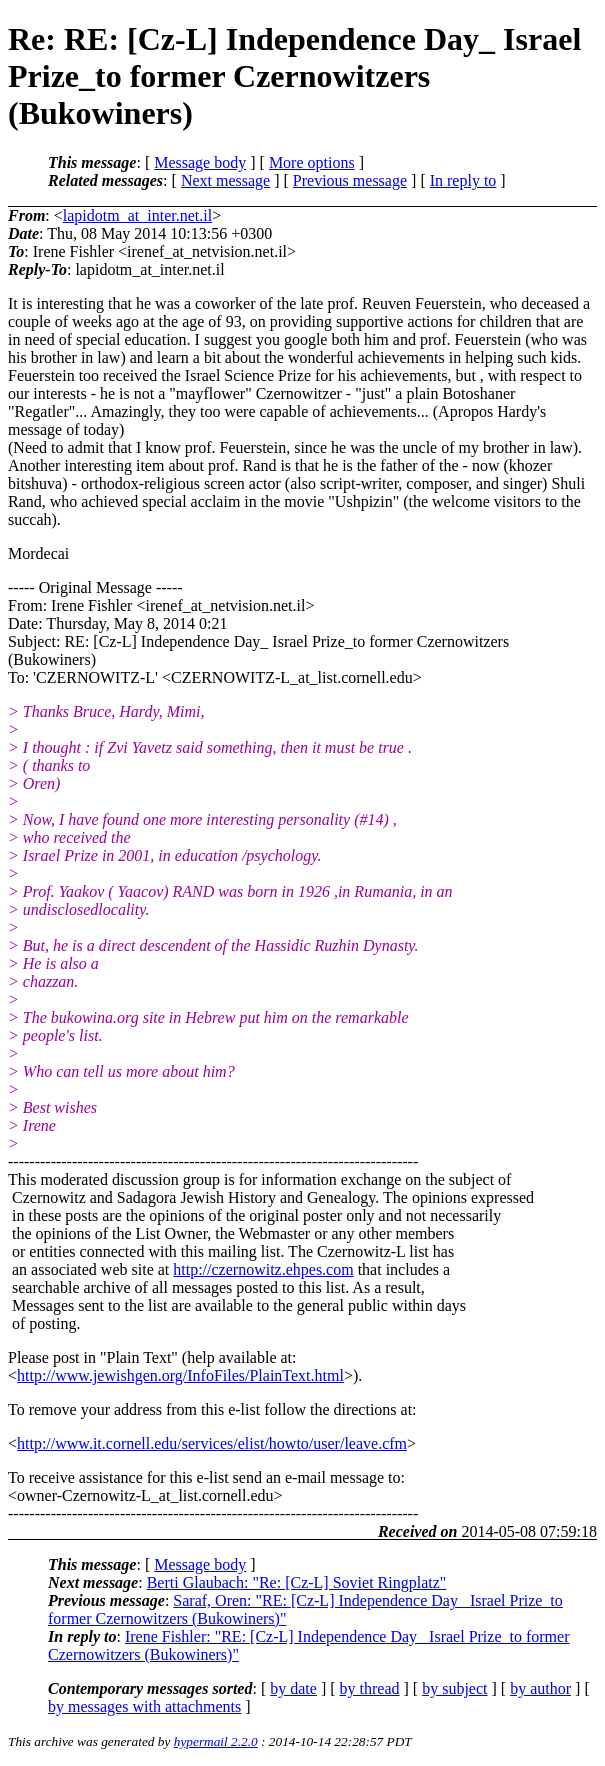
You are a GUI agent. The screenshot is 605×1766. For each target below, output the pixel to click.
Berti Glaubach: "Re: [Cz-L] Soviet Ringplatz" (297, 1582)
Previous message (350, 180)
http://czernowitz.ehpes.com (263, 1269)
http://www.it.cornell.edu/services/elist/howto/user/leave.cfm (212, 1443)
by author (540, 1688)
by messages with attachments (144, 1706)
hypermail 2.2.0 (216, 1741)
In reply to (463, 180)
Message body (200, 162)
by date (293, 1688)
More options (312, 162)
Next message (225, 180)
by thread (370, 1688)
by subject (454, 1688)
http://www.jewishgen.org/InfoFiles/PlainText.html (180, 1375)
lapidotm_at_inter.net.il (137, 215)
